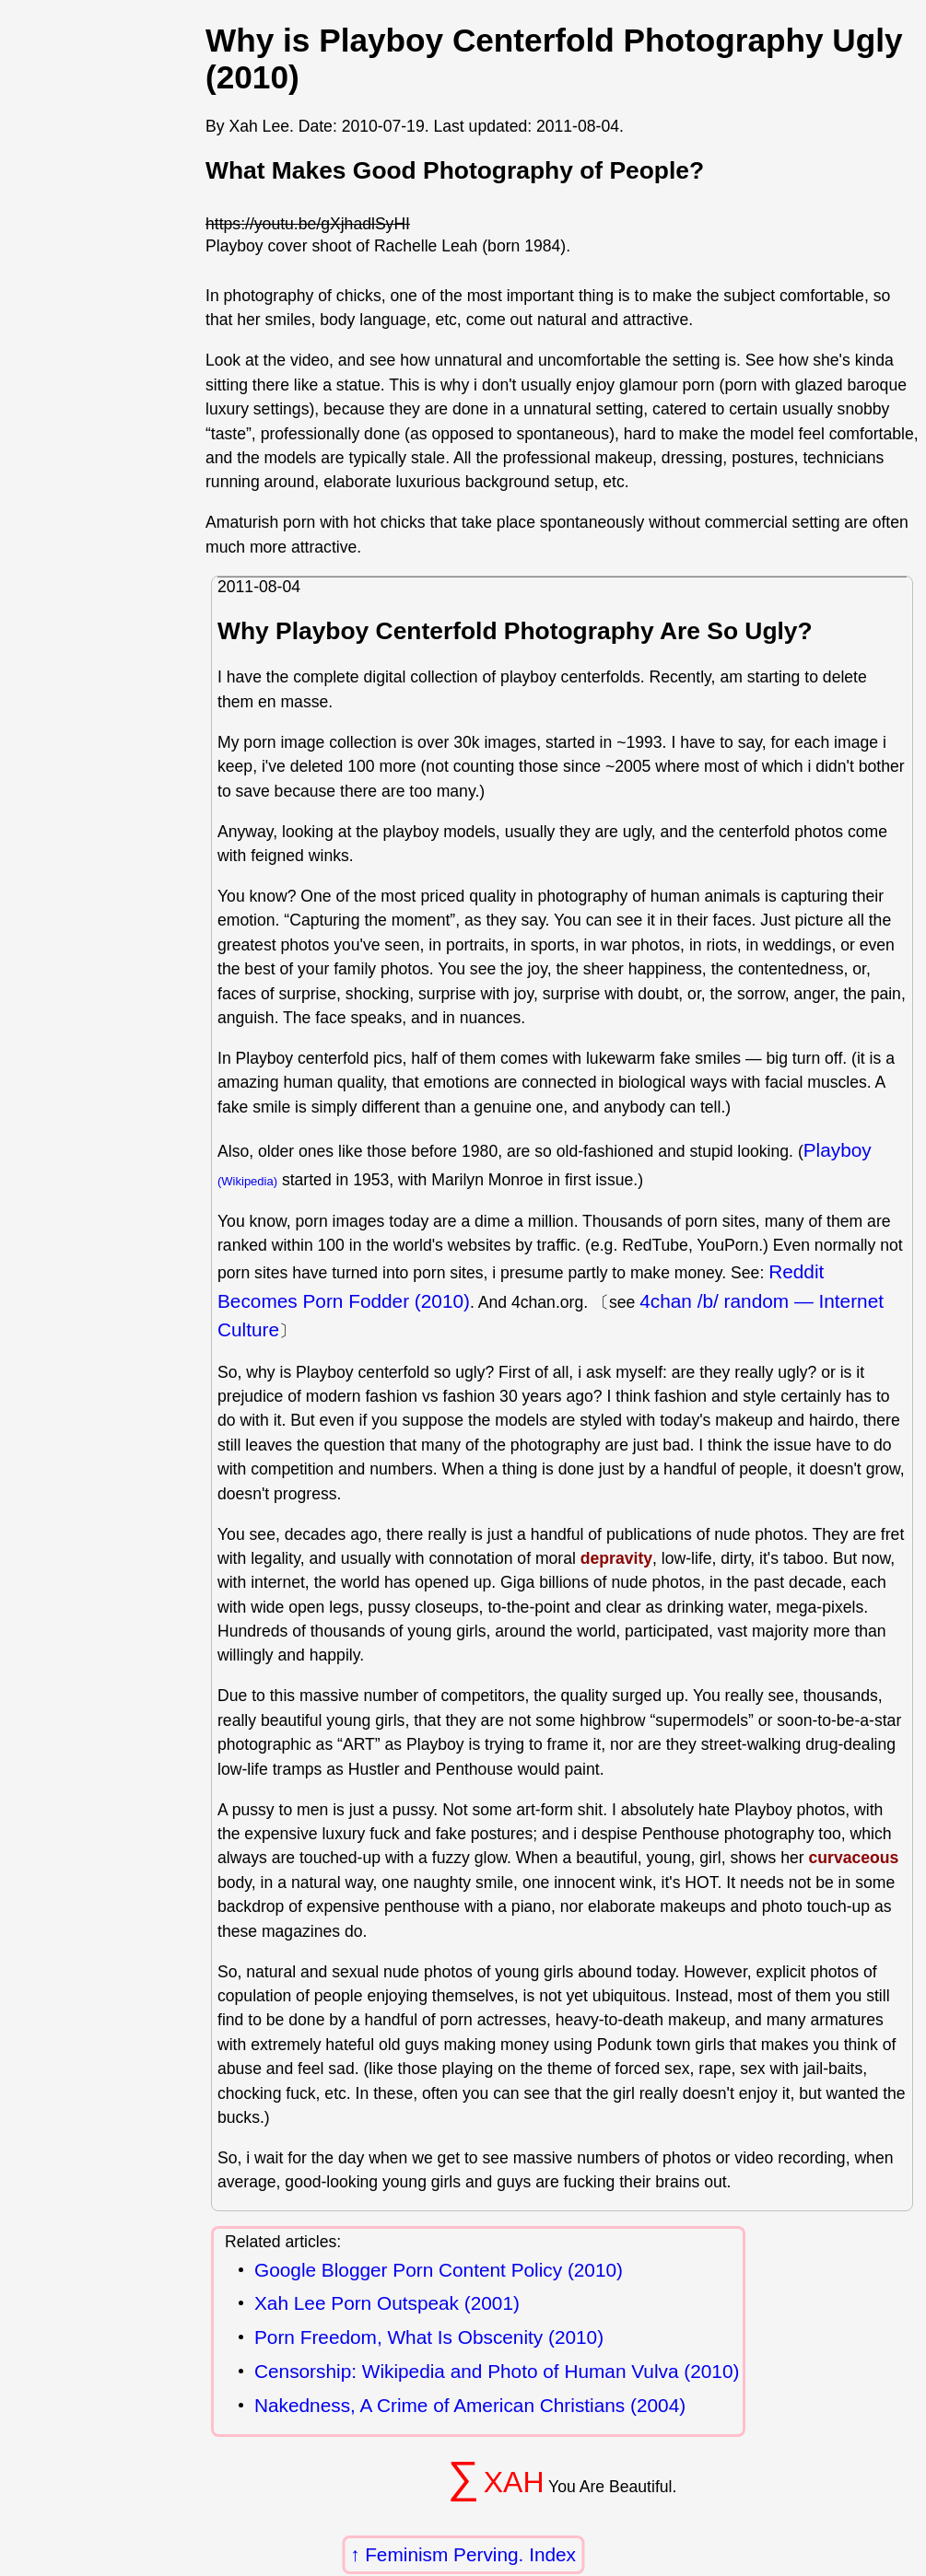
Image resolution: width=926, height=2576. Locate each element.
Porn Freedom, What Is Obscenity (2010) (429, 2338)
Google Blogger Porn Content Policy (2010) (438, 2270)
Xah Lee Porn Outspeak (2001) (387, 2304)
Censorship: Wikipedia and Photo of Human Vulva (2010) (496, 2372)
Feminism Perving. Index (470, 2554)
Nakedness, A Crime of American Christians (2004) (470, 2406)
